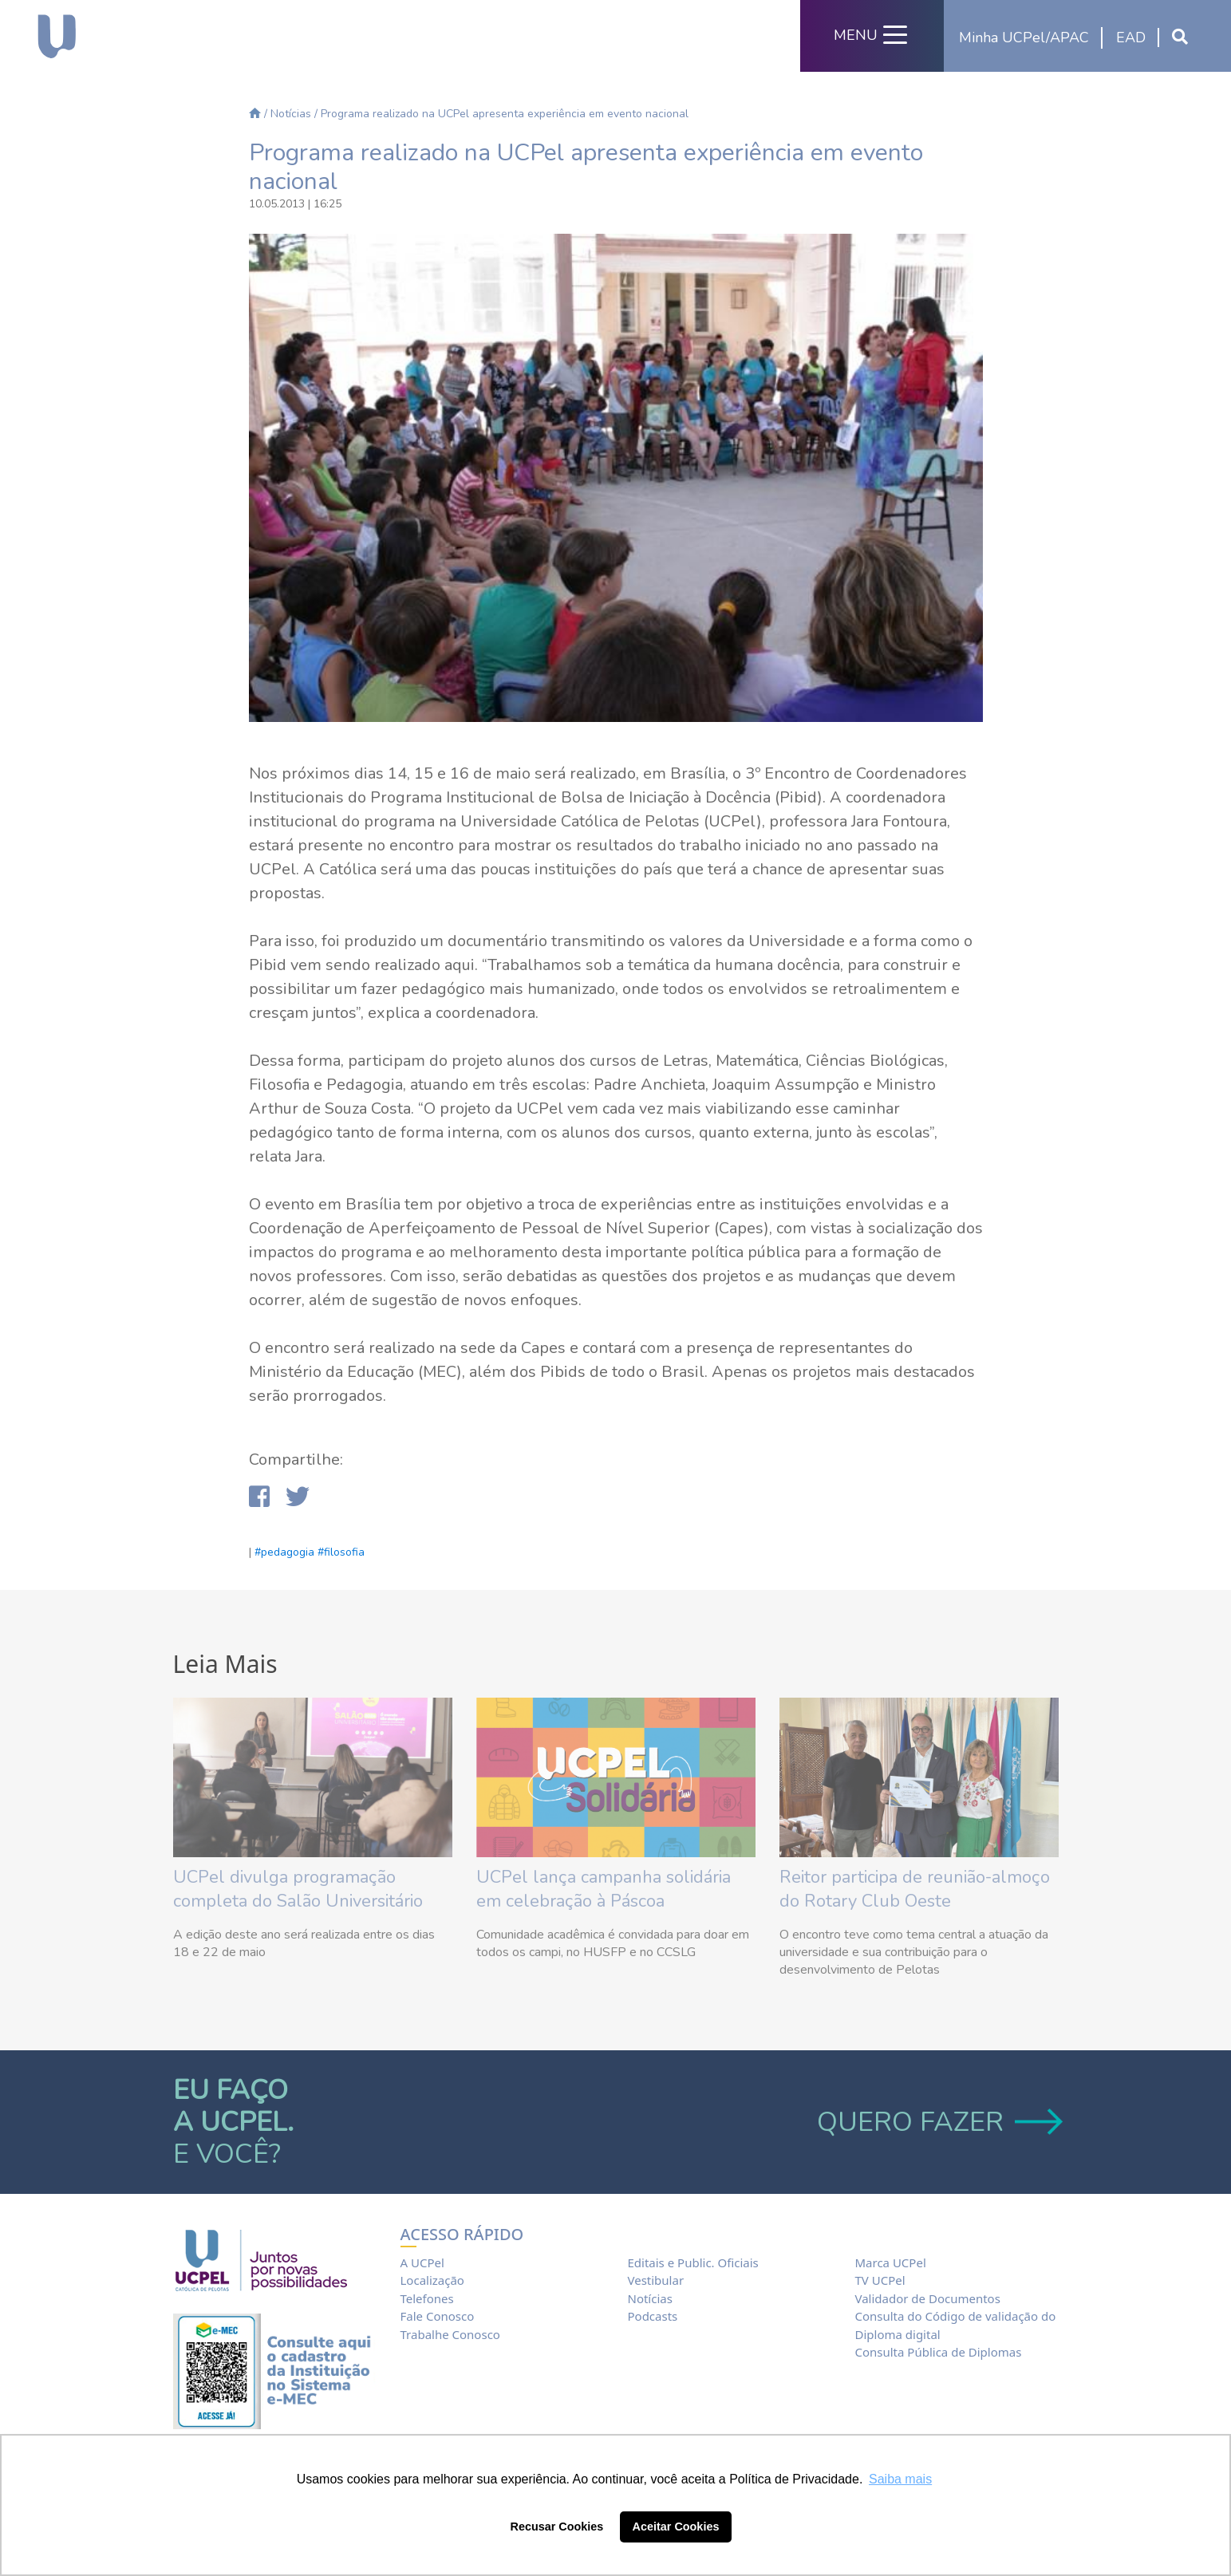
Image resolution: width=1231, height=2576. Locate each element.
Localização (432, 2280)
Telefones (427, 2298)
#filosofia (341, 1552)
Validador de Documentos (927, 2298)
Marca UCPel (889, 2262)
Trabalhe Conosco (450, 2334)
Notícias (290, 113)
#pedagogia (284, 1552)
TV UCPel (879, 2280)
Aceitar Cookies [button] (676, 2526)
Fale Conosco (437, 2316)
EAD (1131, 37)
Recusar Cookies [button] (557, 2526)
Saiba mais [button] (900, 2479)
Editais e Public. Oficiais (692, 2262)
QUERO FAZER (938, 2122)
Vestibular (655, 2280)
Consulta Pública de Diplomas (937, 2352)
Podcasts (652, 2316)
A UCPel (422, 2262)
